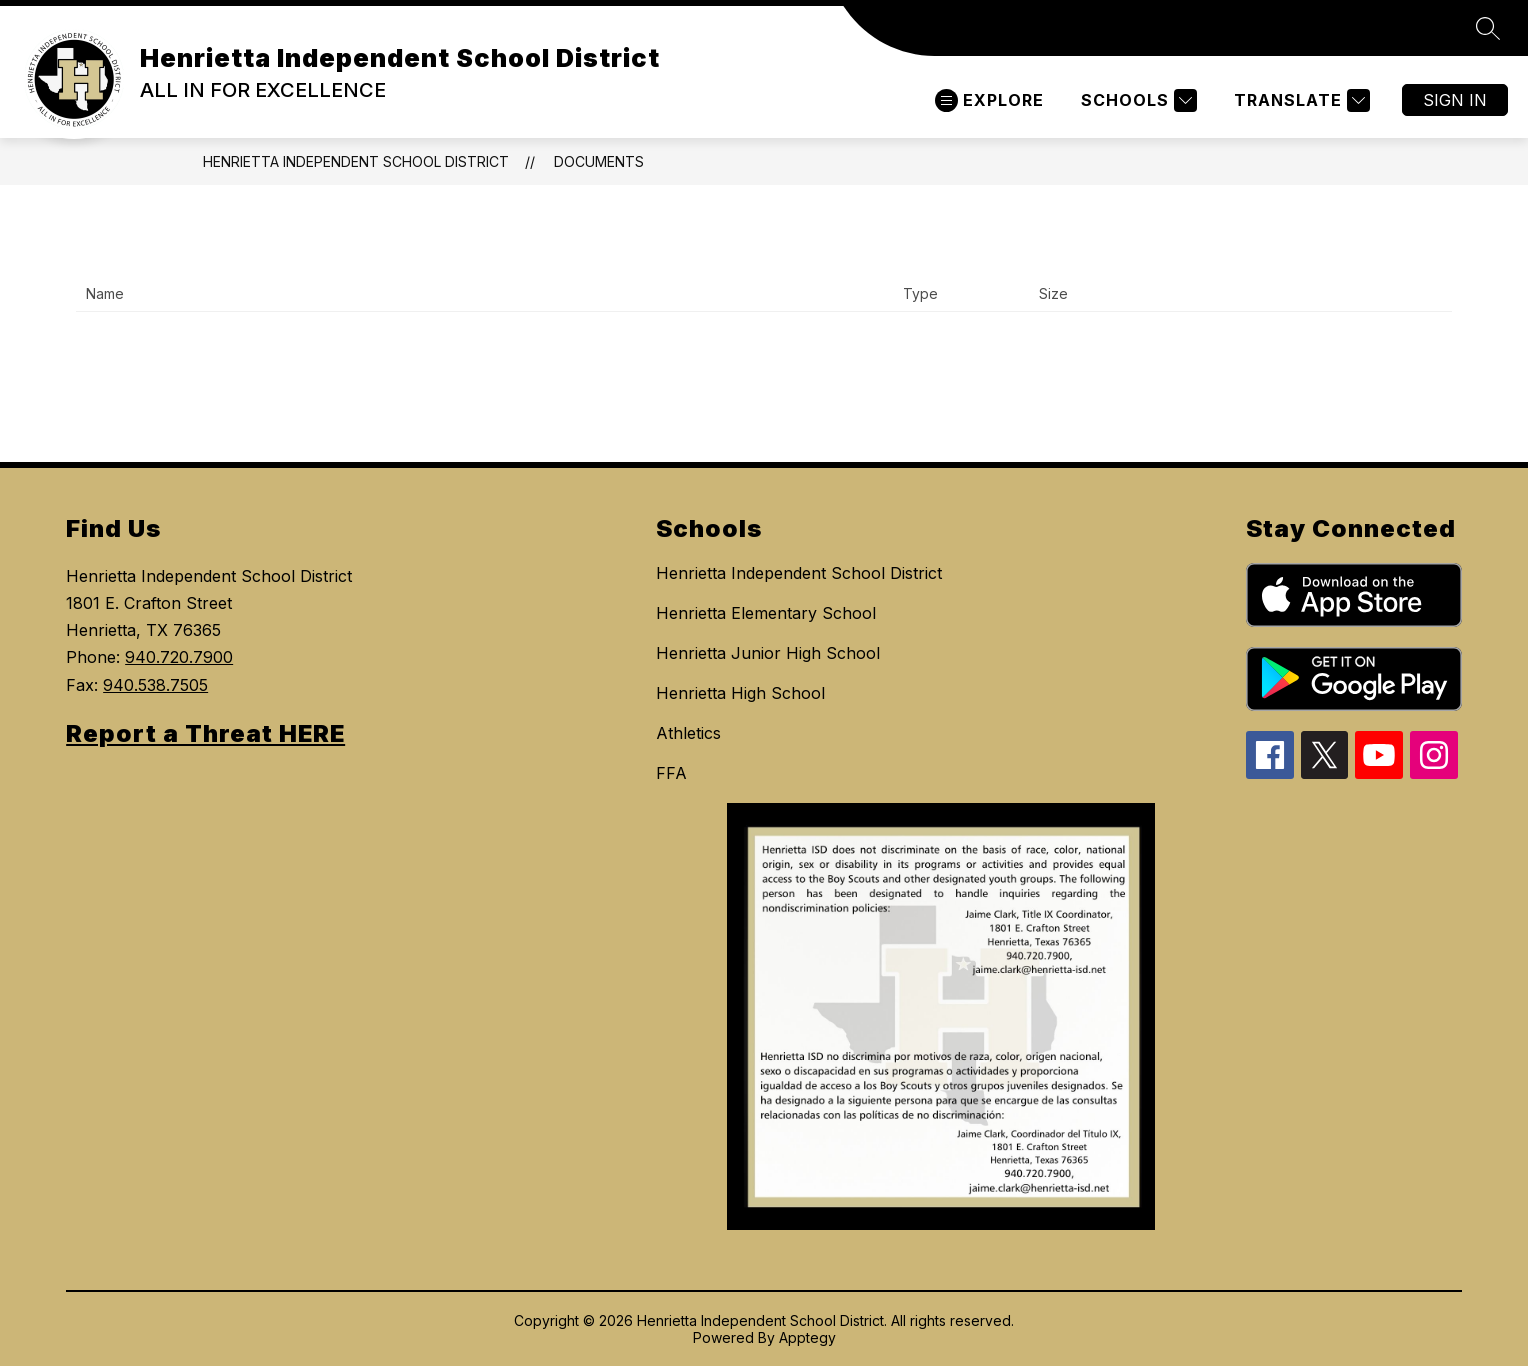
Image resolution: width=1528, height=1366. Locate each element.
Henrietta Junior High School (768, 653)
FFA (671, 773)
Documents (599, 161)
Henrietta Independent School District (356, 161)
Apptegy (807, 1337)
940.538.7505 (155, 685)
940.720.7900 (179, 657)
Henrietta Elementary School (766, 613)
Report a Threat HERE (205, 733)
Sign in (1455, 100)
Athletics (688, 733)
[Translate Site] (1299, 100)
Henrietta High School (740, 693)
